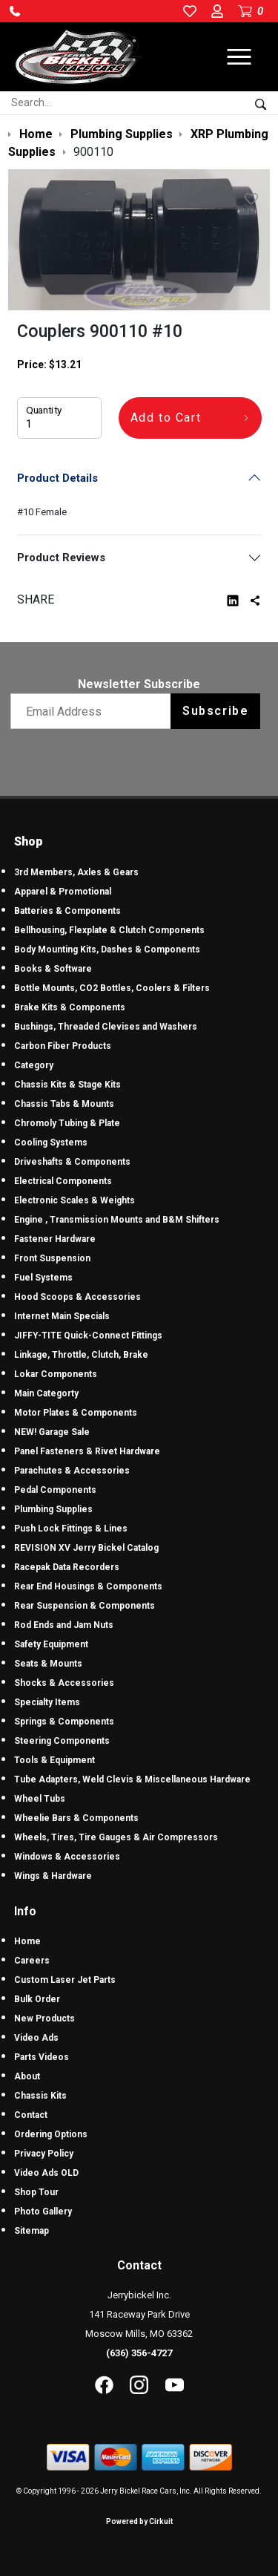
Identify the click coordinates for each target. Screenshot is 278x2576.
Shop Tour (36, 2192)
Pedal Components (55, 1490)
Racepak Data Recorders (66, 1567)
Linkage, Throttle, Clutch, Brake (81, 1355)
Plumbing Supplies (53, 1509)
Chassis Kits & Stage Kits (67, 1084)
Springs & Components (64, 1721)
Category (33, 1065)
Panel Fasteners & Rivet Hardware (87, 1451)
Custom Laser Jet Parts (65, 1980)
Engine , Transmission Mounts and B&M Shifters (116, 1220)
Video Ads (36, 2038)
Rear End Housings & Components (88, 1586)
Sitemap (31, 2231)
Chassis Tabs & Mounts (64, 1104)
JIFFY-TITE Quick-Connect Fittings (88, 1335)
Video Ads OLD (46, 2173)
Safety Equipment (51, 1644)
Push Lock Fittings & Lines (71, 1528)
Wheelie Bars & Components (76, 1818)
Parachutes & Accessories (72, 1470)
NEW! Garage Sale (52, 1432)
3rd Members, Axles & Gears (76, 872)
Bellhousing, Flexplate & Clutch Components (109, 930)
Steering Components (62, 1741)
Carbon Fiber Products (62, 1046)
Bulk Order (37, 1999)
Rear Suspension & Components (84, 1606)
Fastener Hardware (55, 1239)
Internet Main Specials (62, 1316)
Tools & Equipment (54, 1760)
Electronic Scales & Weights (74, 1200)
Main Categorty (46, 1393)
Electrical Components (63, 1181)
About (27, 2076)
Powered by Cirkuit (139, 2521)
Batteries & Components (67, 911)
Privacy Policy (43, 2153)
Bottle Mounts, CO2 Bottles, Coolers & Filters (112, 988)
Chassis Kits (40, 2095)
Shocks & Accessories (64, 1683)
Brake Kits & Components (69, 1007)
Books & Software (53, 969)
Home (27, 1941)
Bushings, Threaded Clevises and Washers (105, 1026)
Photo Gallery (43, 2211)
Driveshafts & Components (72, 1162)
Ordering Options (50, 2134)
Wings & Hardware (53, 1876)
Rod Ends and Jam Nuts (63, 1625)
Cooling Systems (50, 1142)
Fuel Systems (43, 1277)
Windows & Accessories (67, 1856)
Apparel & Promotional (62, 891)
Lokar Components (55, 1374)
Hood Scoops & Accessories (77, 1297)
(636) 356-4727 (139, 2352)
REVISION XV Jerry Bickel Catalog (86, 1548)
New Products (44, 2018)
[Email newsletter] (93, 711)
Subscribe (215, 711)
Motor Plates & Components (75, 1413)
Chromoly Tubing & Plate (67, 1123)
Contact (30, 2115)
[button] (14, 11)
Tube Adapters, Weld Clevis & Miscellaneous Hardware (132, 1779)
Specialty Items (47, 1702)
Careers (32, 1960)
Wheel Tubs (39, 1799)
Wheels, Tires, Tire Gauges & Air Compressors (116, 1837)
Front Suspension (52, 1258)
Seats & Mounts (48, 1663)
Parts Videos (41, 2057)
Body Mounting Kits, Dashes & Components (107, 949)
